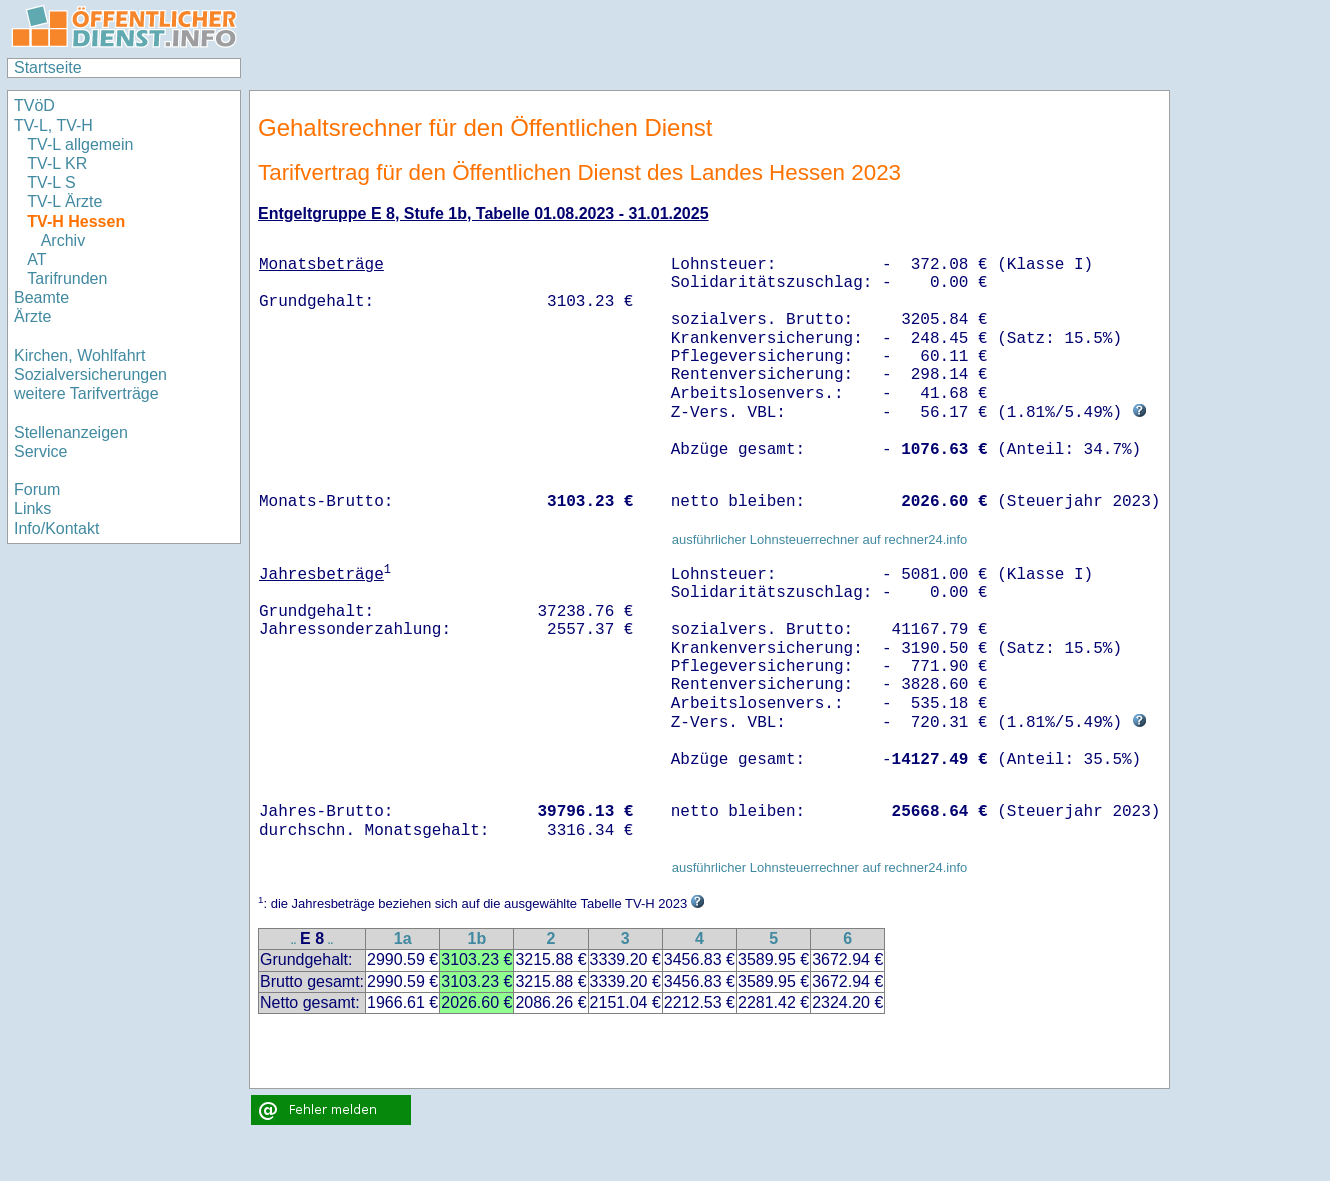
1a (403, 938)
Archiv (63, 240)
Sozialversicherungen (90, 374)
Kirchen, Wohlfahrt (79, 355)
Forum (37, 489)
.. (294, 940)
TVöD (34, 105)
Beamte (41, 297)
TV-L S (51, 182)
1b (476, 938)
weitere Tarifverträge (86, 393)
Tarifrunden (69, 278)
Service (40, 451)
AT (36, 259)
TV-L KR (59, 163)
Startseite (48, 67)
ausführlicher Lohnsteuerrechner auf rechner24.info (820, 539)
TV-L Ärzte (64, 201)
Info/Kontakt (56, 528)
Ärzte (32, 316)
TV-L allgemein (80, 144)
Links (32, 508)
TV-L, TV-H (53, 125)
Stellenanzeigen (71, 432)
